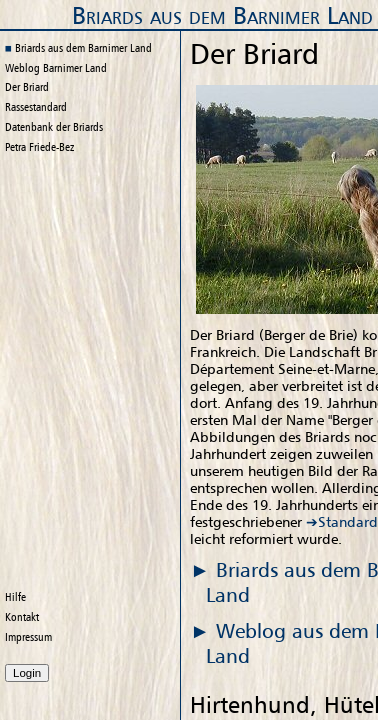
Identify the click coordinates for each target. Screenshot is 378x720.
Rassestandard (36, 107)
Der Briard (27, 87)
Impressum (28, 637)
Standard (348, 521)
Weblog (56, 68)
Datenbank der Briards (54, 127)
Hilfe (15, 597)
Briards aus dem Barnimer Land (222, 15)
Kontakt (22, 617)
